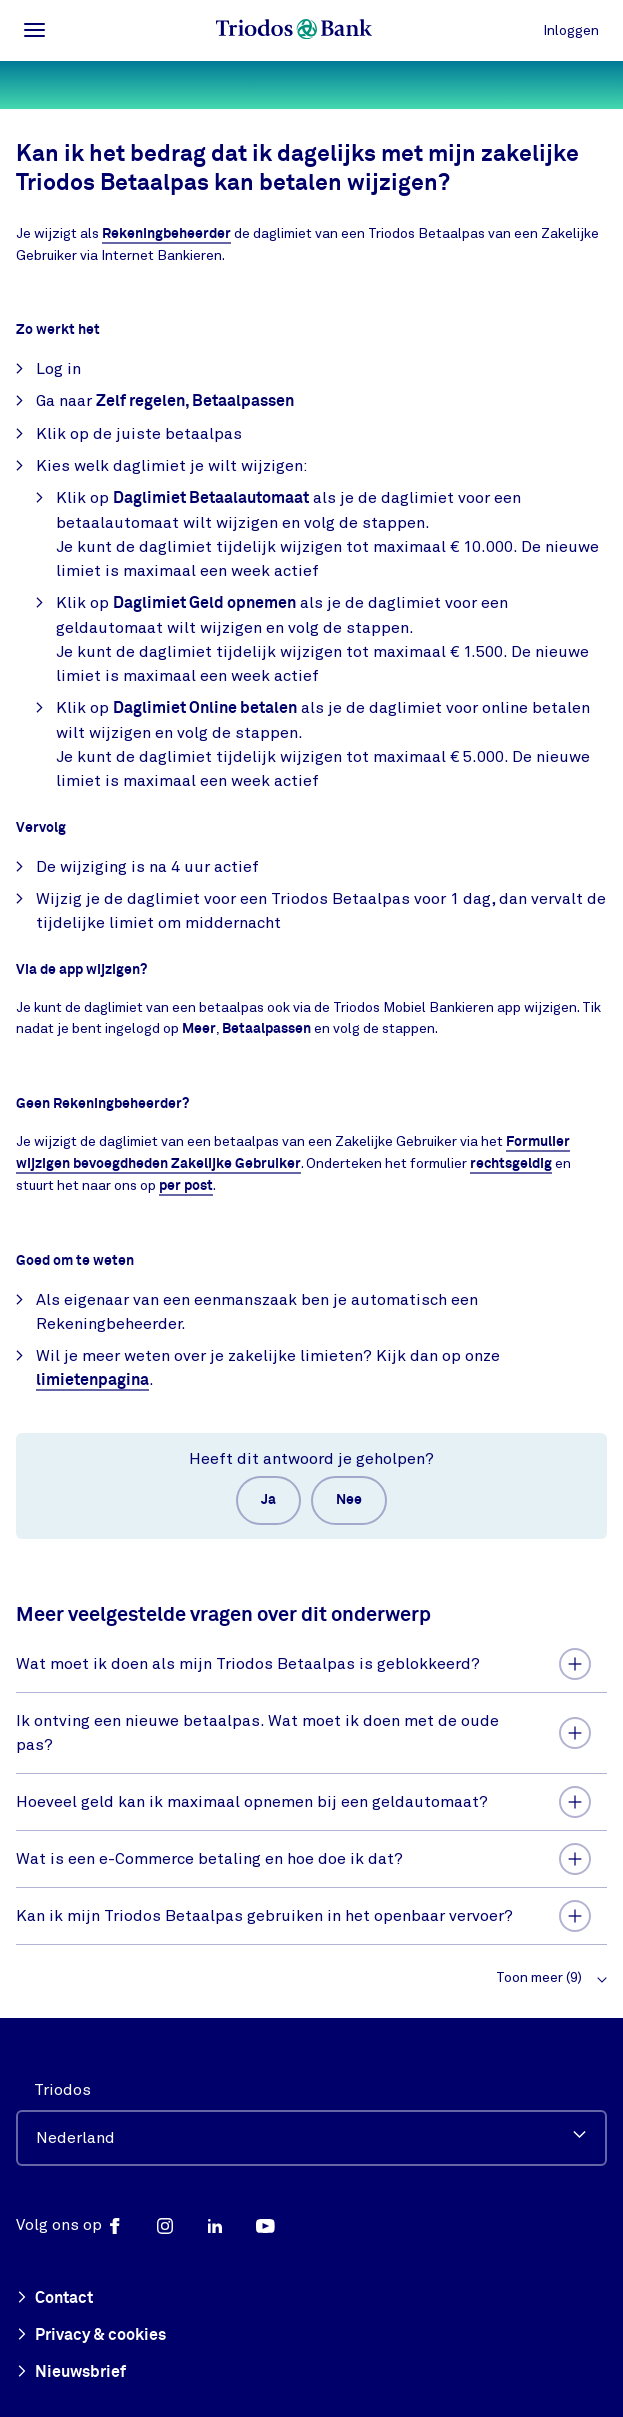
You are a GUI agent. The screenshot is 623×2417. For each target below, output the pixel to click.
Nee (349, 1500)
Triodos (62, 2090)
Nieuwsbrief (71, 2373)
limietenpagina (92, 1380)
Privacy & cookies (91, 2336)
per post (186, 1186)
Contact (54, 2299)
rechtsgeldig (511, 1164)
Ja (268, 1500)
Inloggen (571, 30)
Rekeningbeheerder (166, 234)
